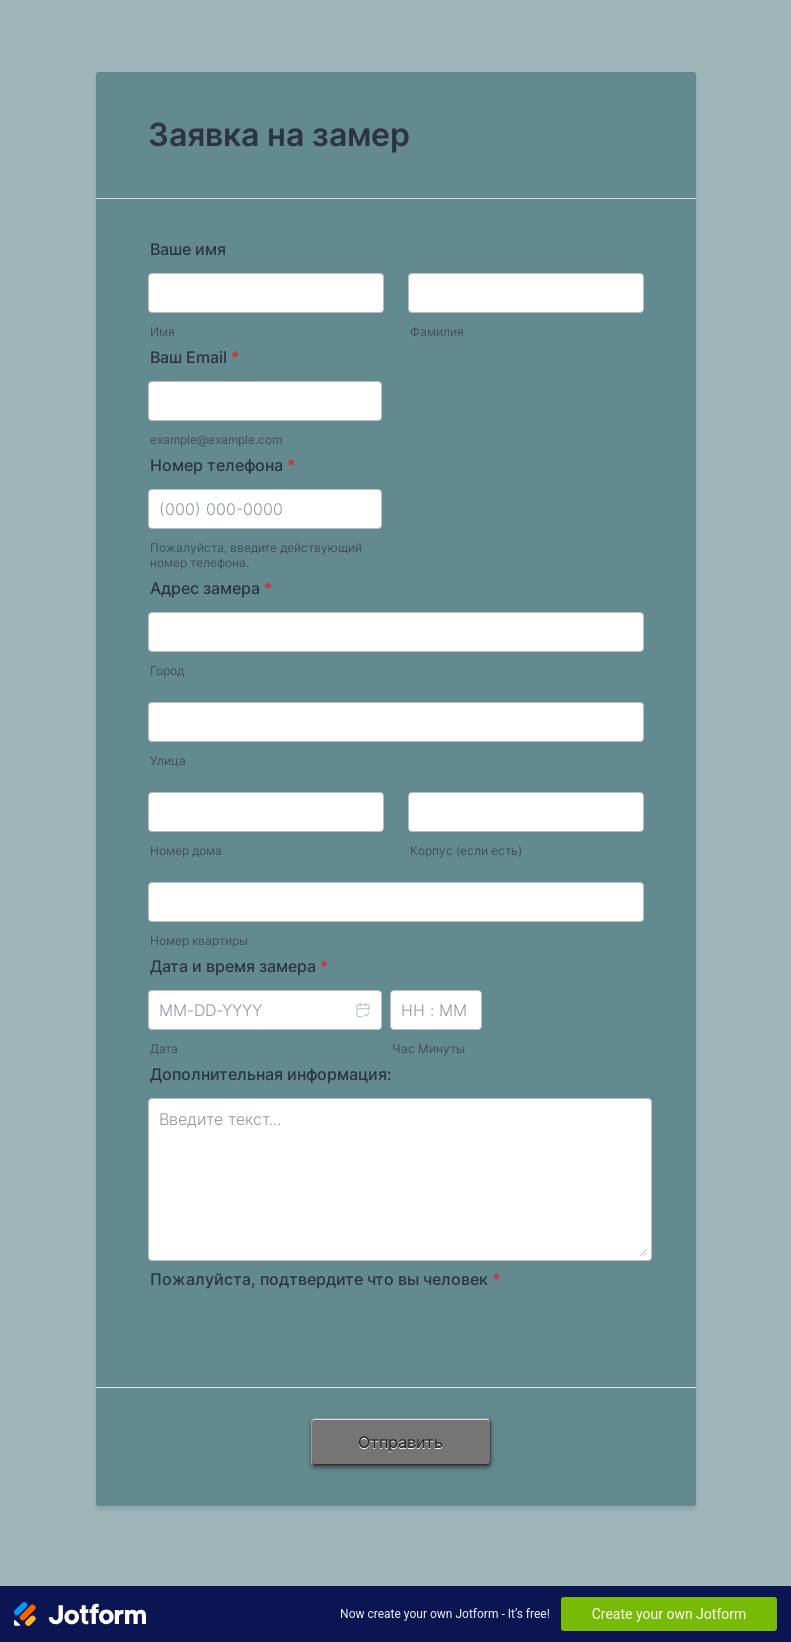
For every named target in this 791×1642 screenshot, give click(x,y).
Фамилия (437, 331)
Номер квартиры (199, 940)
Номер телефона (222, 465)
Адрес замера (211, 588)
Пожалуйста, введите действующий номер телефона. (256, 555)
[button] (362, 1023)
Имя (162, 331)
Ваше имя (188, 249)
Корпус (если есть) (466, 850)
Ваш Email (194, 357)
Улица (168, 760)
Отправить (400, 1442)
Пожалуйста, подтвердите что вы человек (325, 1279)
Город (167, 670)
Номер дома (186, 850)
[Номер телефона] (265, 509)
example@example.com (216, 439)
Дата (164, 1048)
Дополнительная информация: (271, 1074)
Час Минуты (428, 1048)
